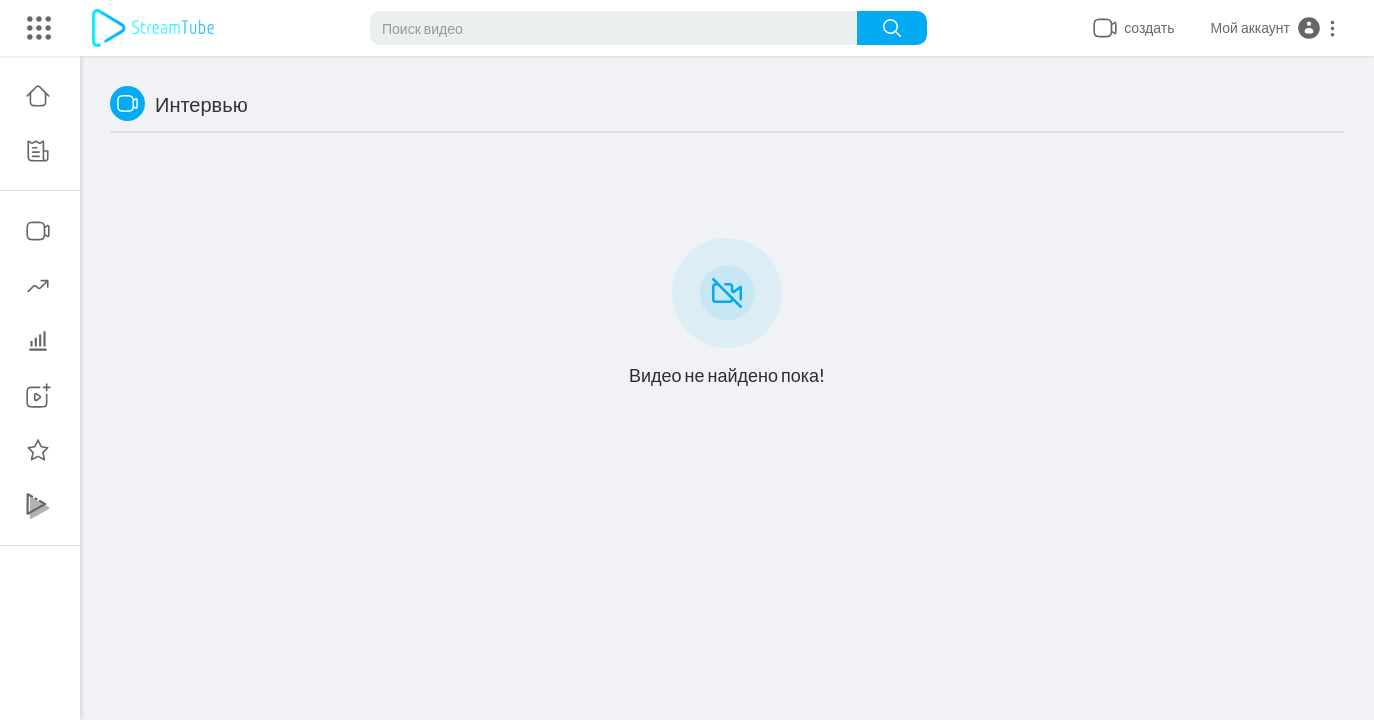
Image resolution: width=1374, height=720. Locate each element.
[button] (1273, 28)
